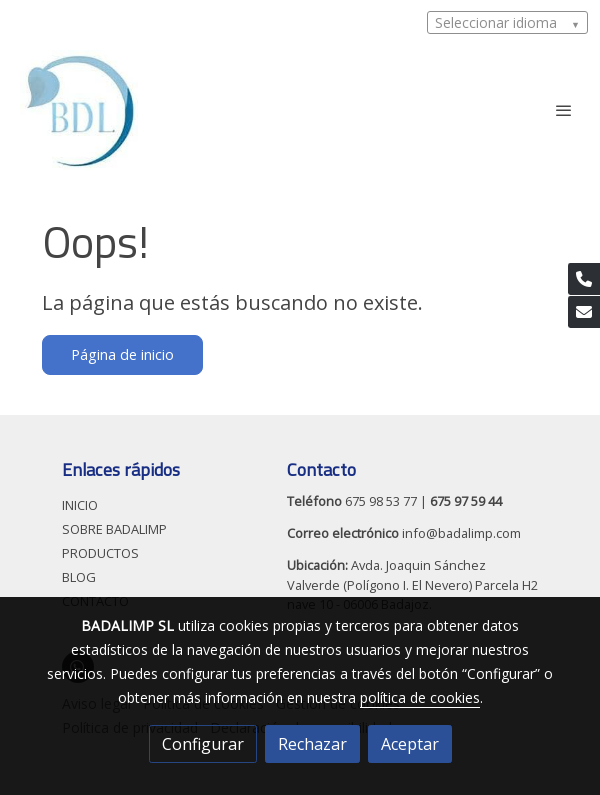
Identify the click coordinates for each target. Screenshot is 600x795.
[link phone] (584, 279)
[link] (79, 110)
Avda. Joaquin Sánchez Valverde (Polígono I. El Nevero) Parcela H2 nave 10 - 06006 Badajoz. (412, 584)
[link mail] (584, 312)
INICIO (80, 505)
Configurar (203, 744)
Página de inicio (122, 354)
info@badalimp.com (460, 533)
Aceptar (410, 744)
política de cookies (420, 697)
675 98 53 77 (381, 501)
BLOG (79, 577)
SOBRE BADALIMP (114, 529)
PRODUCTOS (100, 553)
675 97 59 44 (466, 501)
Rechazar (312, 744)
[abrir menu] (564, 110)
